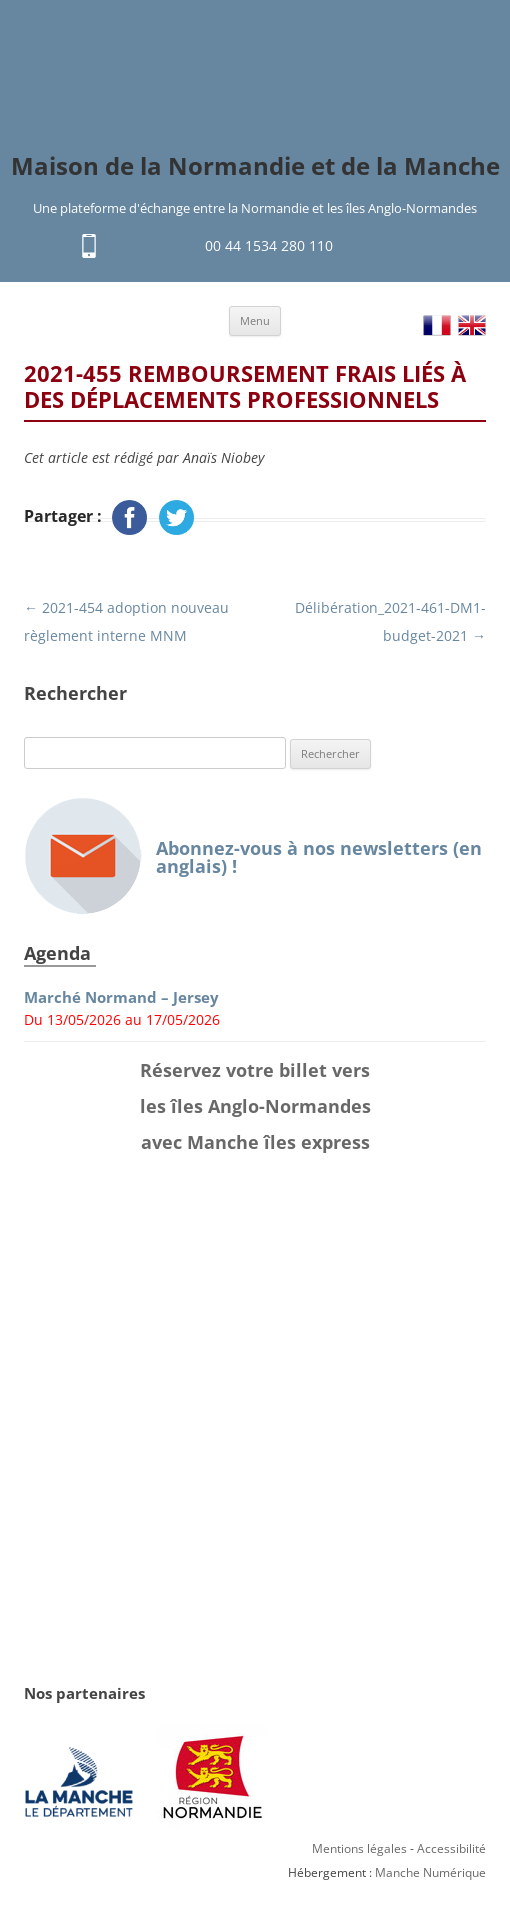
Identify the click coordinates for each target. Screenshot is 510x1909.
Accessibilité (451, 1848)
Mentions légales (359, 1848)
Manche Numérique (430, 1872)
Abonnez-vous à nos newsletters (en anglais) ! (253, 856)
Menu (255, 320)
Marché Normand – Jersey (121, 997)
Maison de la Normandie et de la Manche (255, 166)
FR (437, 325)
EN (472, 325)
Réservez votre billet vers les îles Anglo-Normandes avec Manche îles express (255, 1106)
